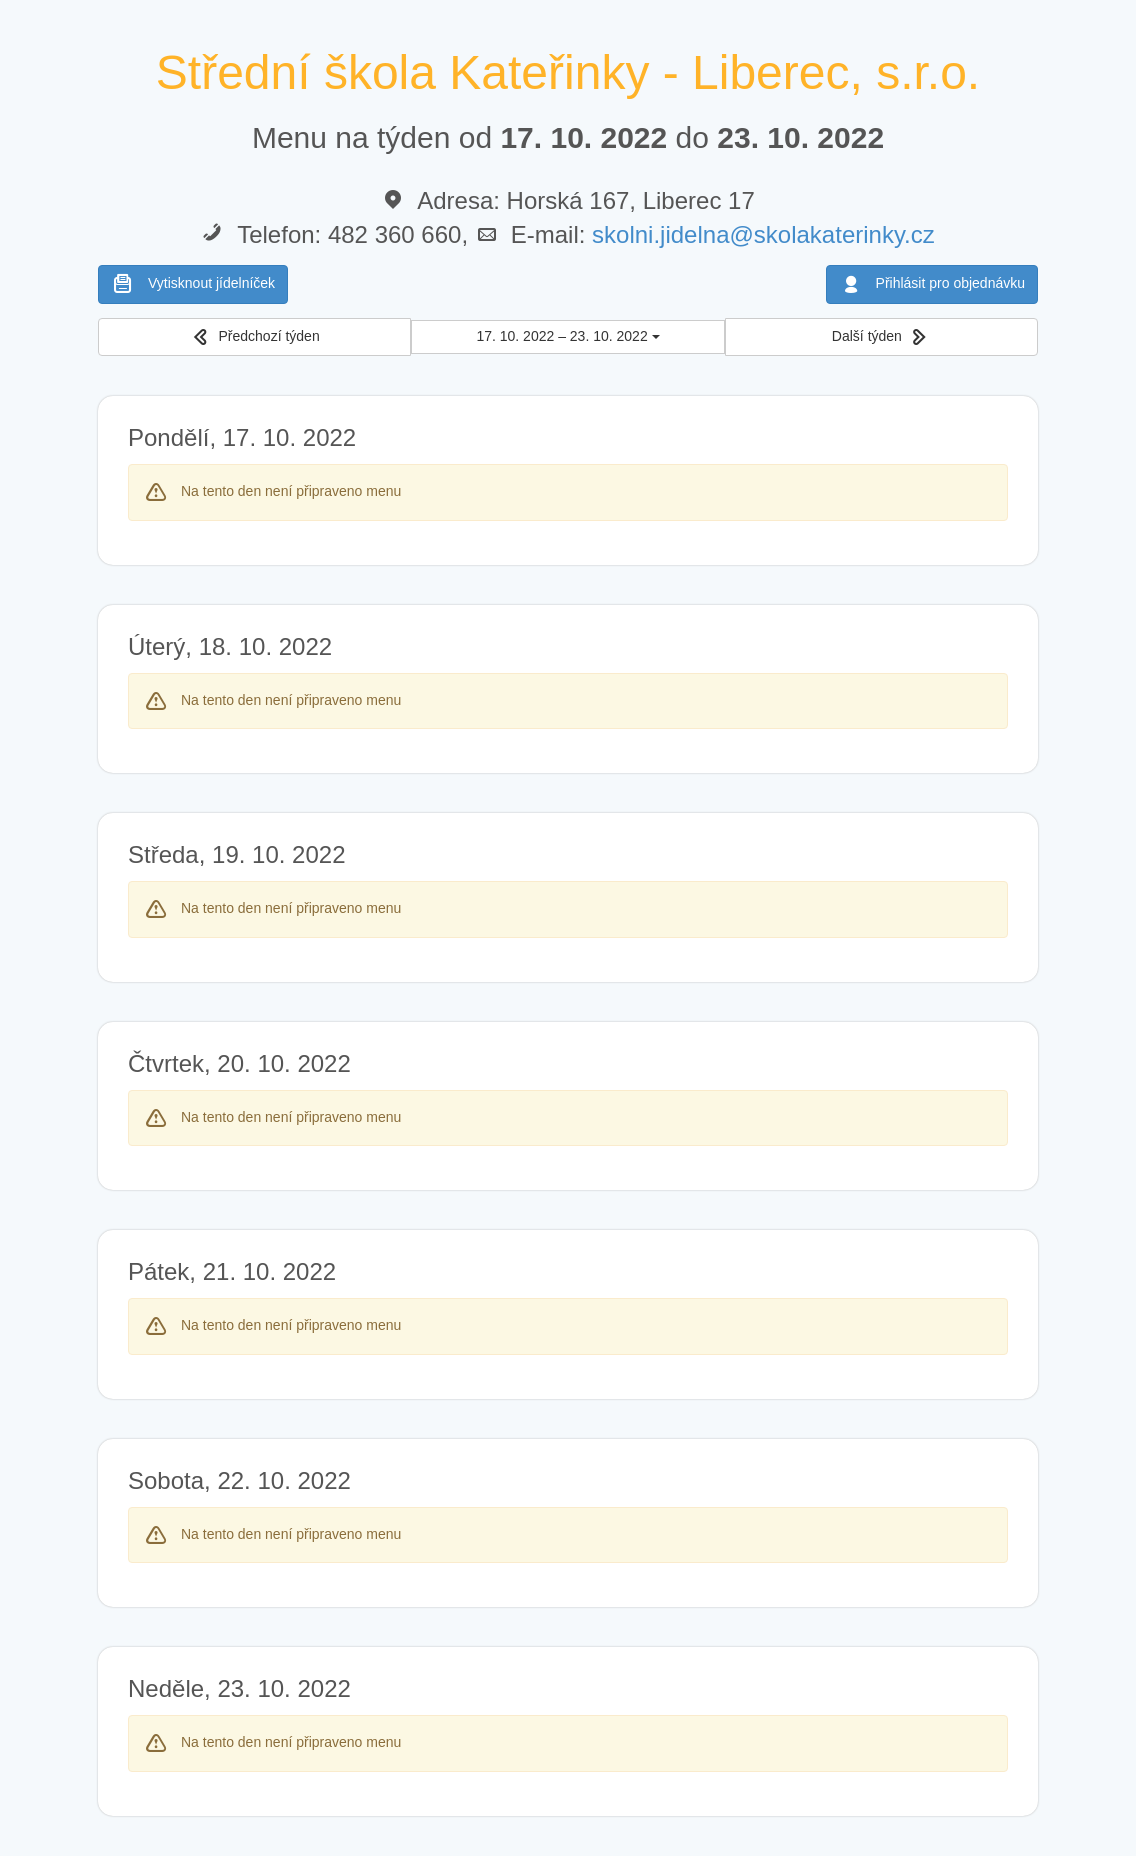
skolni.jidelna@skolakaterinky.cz (763, 234)
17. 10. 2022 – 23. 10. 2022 (567, 336)
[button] (254, 337)
